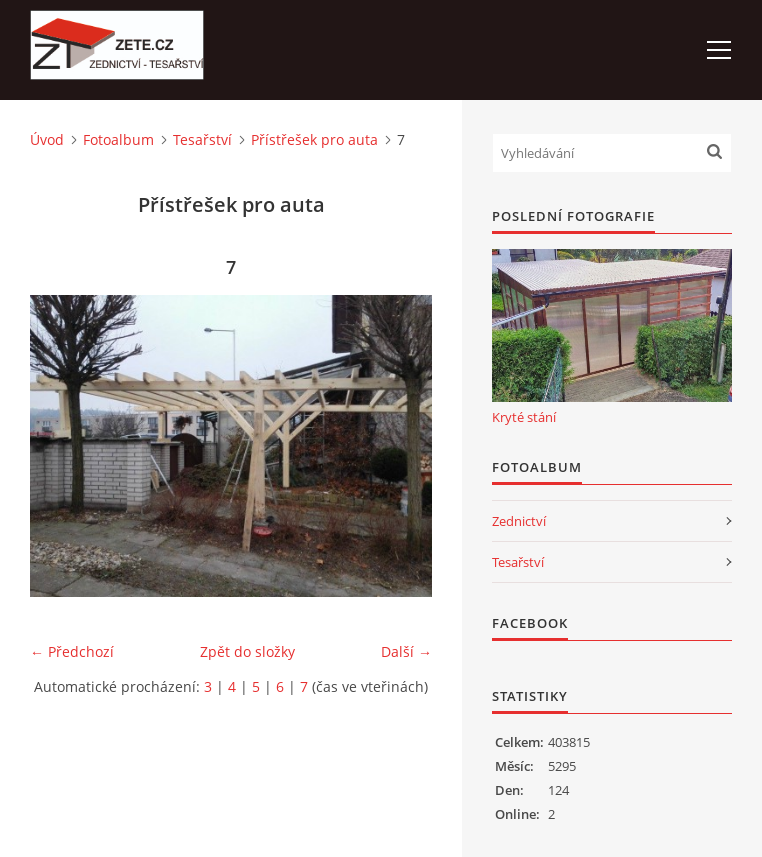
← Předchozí (72, 651)
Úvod (47, 139)
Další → (406, 651)
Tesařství (202, 139)
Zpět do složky (247, 651)
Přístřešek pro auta (314, 139)
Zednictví (519, 521)
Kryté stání (524, 417)
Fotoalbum (118, 139)
